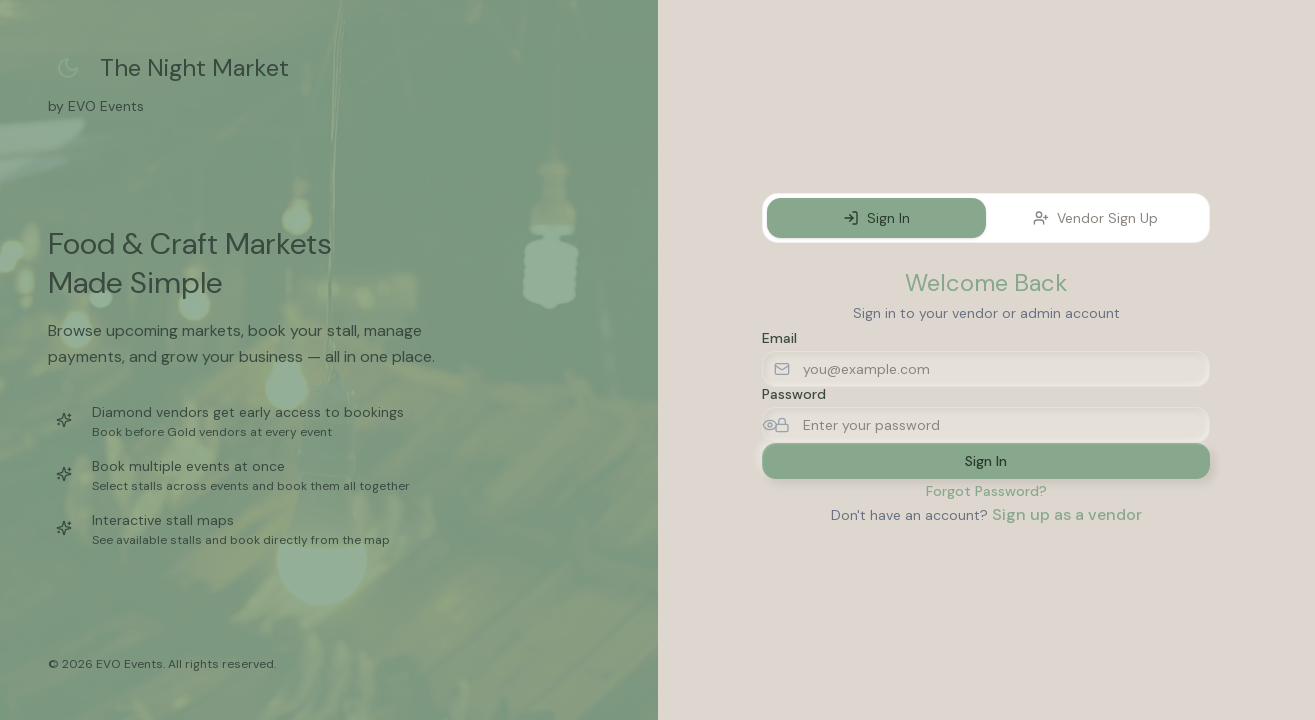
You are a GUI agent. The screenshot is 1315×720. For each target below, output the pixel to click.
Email (779, 338)
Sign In (876, 218)
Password (794, 394)
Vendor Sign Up (1095, 218)
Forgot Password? (986, 491)
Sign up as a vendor (1067, 514)
